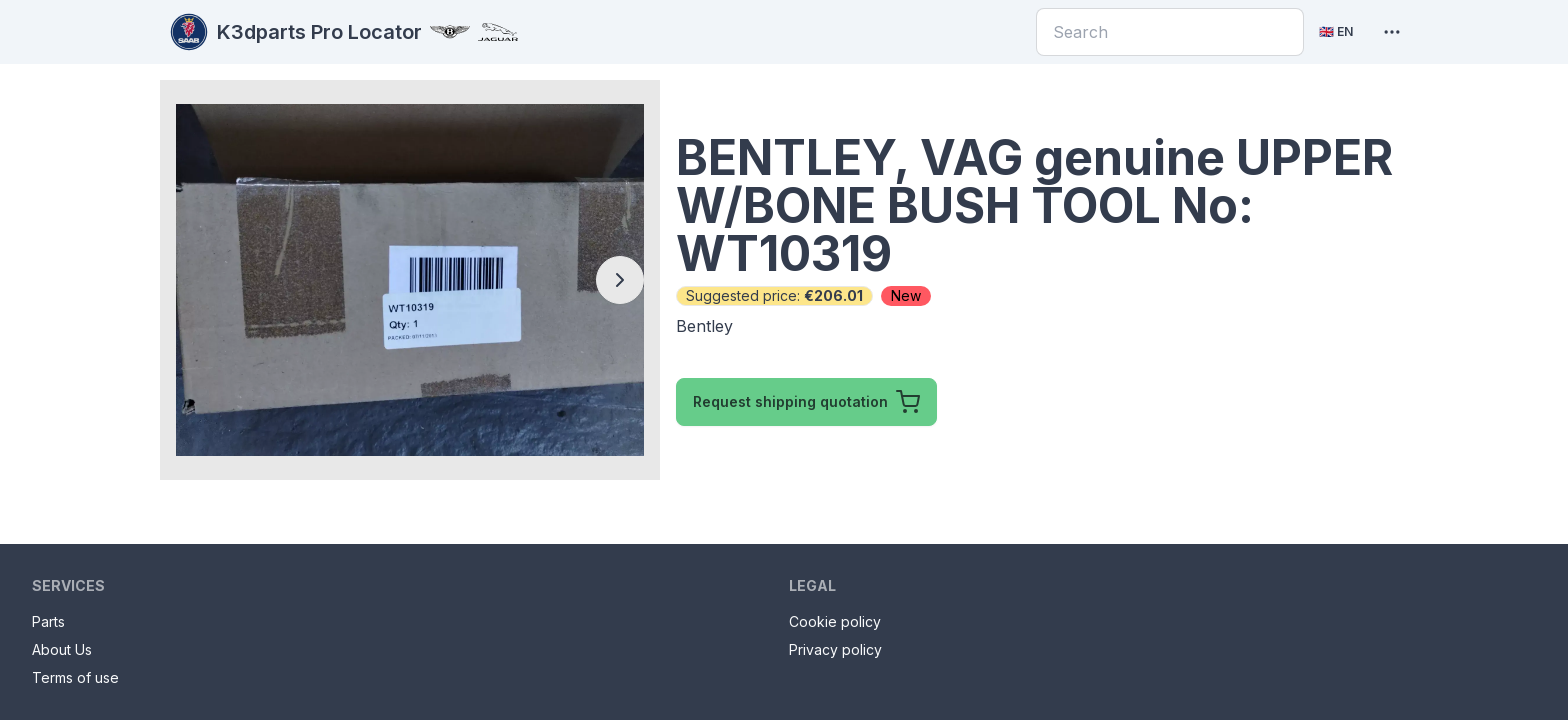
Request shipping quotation (806, 402)
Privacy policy (835, 649)
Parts (48, 621)
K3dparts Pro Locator (343, 32)
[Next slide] (620, 280)
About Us (62, 649)
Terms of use (75, 677)
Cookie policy (835, 621)
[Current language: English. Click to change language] (1336, 32)
